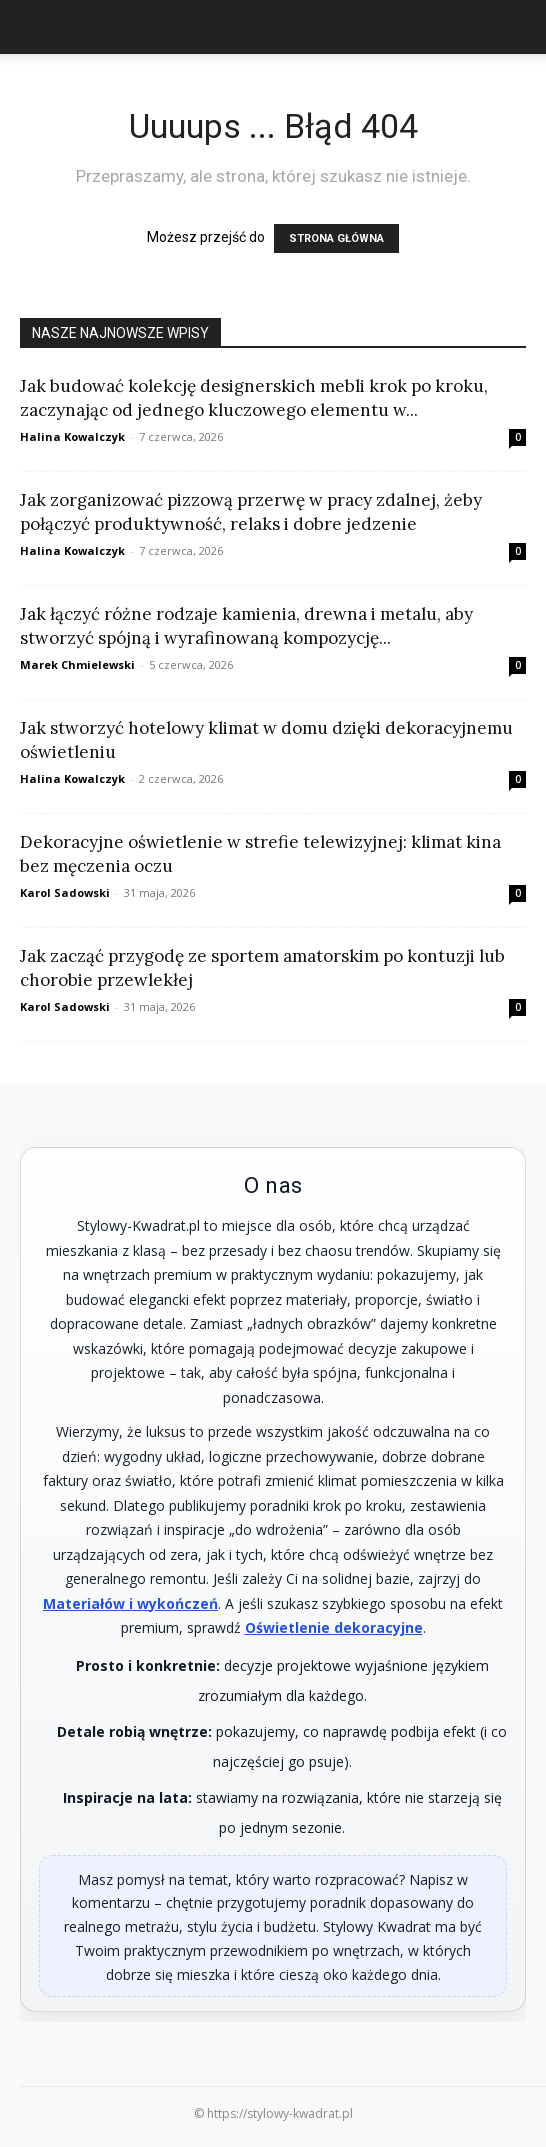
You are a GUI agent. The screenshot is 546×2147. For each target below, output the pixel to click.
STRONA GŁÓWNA (336, 238)
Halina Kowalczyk (72, 436)
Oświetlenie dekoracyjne (334, 1627)
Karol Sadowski (65, 892)
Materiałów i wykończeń (130, 1603)
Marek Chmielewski (77, 664)
